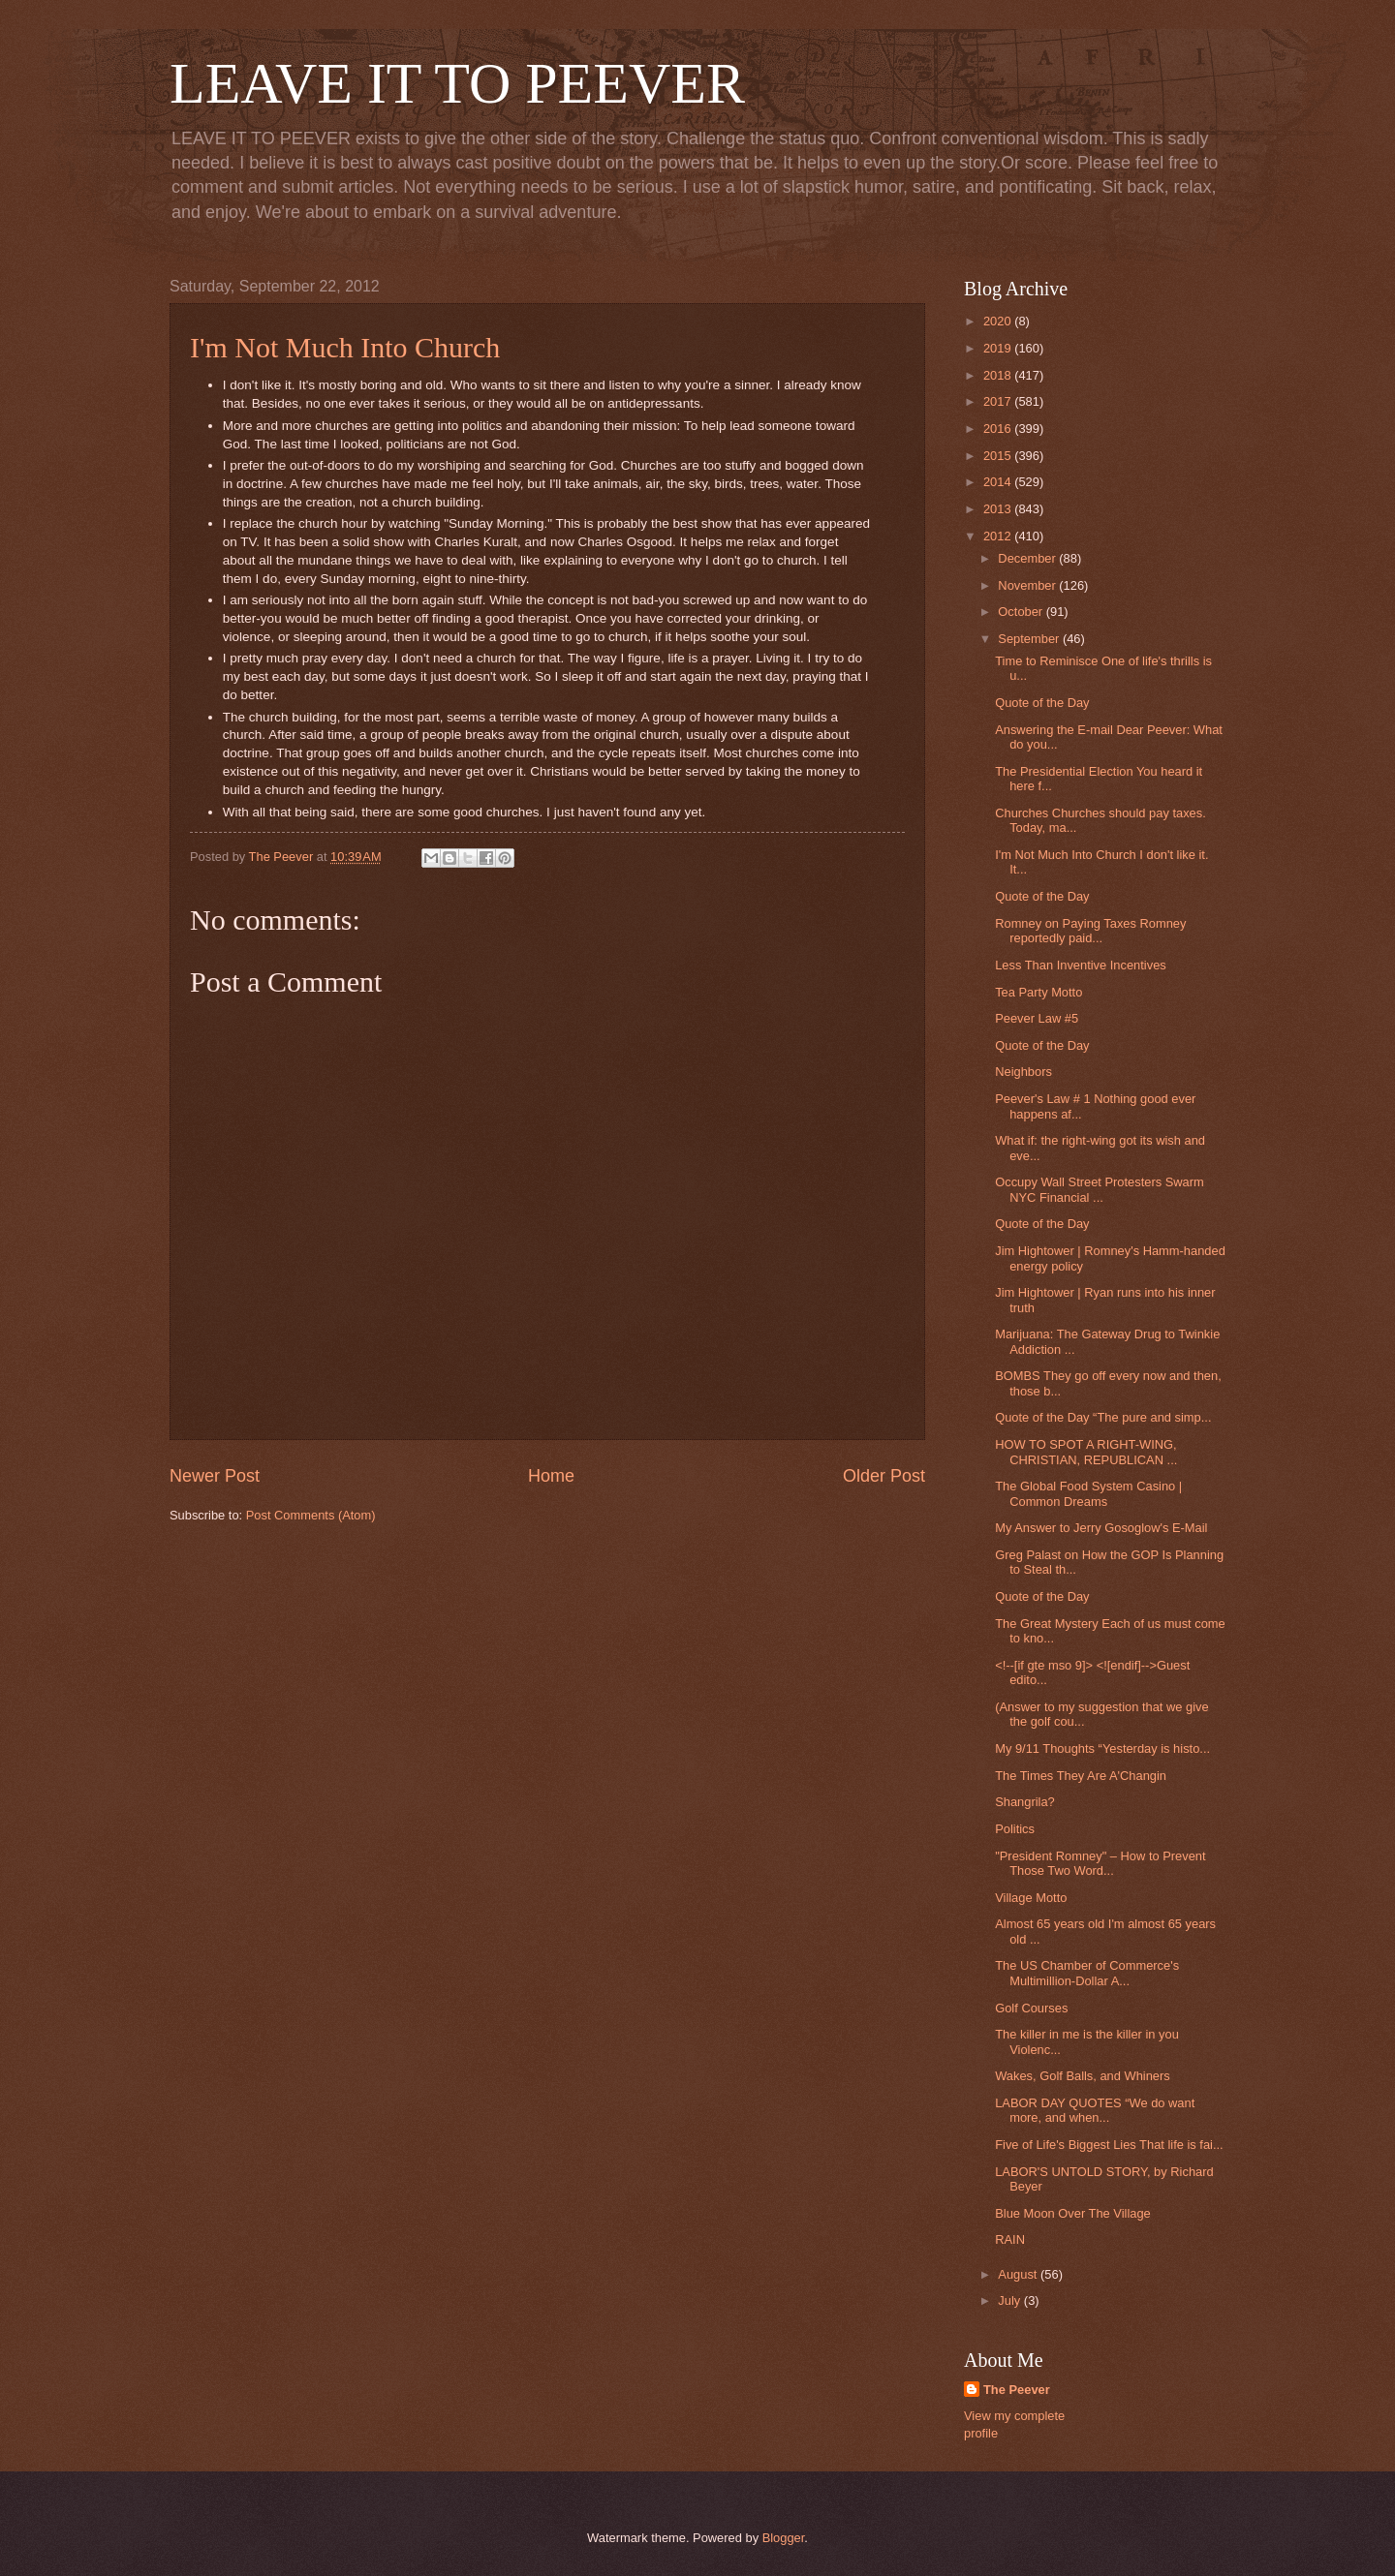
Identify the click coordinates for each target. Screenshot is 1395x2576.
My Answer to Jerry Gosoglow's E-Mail (1101, 1527)
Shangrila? (1025, 1801)
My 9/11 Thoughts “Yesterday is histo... (1102, 1748)
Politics (1015, 1829)
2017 (998, 401)
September (1030, 638)
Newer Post (215, 1476)
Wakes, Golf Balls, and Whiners (1082, 2076)
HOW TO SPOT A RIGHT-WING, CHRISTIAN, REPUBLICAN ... (1086, 1451)
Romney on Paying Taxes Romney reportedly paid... (1090, 930)
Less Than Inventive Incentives (1080, 965)
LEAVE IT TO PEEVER (457, 83)
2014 (998, 482)
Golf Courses (1031, 2008)
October (1021, 611)
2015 (998, 455)
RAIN (1010, 2239)
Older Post (884, 1476)
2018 (998, 375)
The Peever (1016, 2389)
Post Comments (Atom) (311, 1515)
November (1028, 585)
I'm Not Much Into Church (345, 347)
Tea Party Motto (1038, 992)
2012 (998, 536)
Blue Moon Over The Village (1073, 2213)
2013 (998, 509)
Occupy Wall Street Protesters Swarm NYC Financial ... (1099, 1189)
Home (551, 1476)
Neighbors (1023, 1071)
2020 (998, 321)
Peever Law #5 (1036, 1018)
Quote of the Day (1042, 702)
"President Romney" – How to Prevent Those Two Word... (1100, 1863)
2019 (998, 348)
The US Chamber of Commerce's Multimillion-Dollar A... (1087, 1972)
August (1019, 2274)
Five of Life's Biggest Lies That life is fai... (1109, 2144)
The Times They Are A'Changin (1080, 1775)
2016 (998, 428)
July (1010, 2300)
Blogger (783, 2537)
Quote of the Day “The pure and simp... (1103, 1417)
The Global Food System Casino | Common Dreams (1088, 1493)
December (1028, 558)
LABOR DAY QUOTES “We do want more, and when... (1094, 2110)
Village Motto (1031, 1897)
